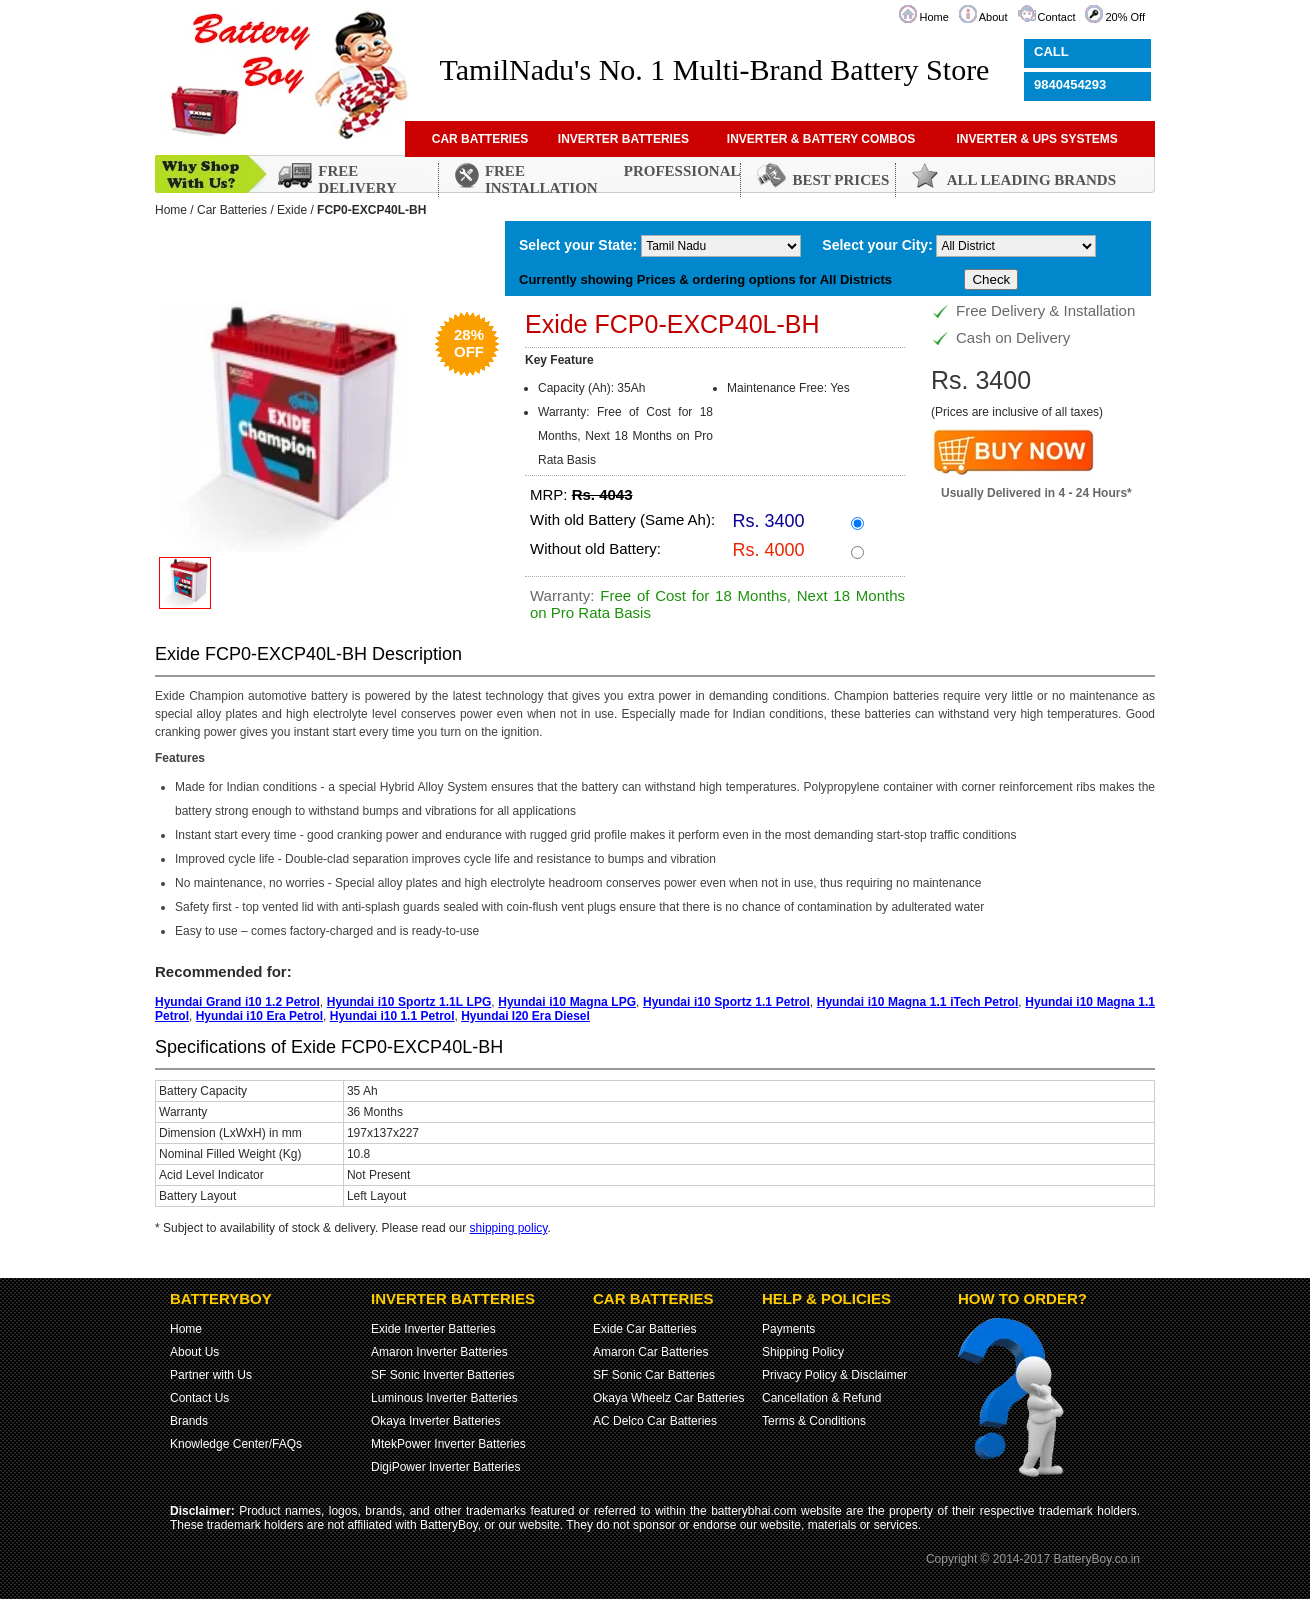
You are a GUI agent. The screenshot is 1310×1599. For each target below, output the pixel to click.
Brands (189, 1421)
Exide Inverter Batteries (433, 1329)
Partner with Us (211, 1375)
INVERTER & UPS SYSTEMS (1036, 139)
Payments (788, 1329)
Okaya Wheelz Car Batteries (668, 1398)
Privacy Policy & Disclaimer (834, 1375)
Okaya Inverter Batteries (435, 1421)
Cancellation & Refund (821, 1398)
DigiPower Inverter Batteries (445, 1467)
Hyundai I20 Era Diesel (525, 1016)
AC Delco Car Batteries (655, 1421)
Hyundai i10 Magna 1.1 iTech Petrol (918, 1002)
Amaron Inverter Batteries (439, 1352)
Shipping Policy (803, 1352)
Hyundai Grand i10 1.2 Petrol (237, 1002)
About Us (194, 1352)
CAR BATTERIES (480, 139)
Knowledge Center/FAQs (236, 1444)
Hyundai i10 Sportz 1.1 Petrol (726, 1002)
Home (933, 17)
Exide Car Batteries (644, 1329)
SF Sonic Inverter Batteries (442, 1375)
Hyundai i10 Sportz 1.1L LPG (409, 1002)
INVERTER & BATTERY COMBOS (821, 139)
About (993, 17)
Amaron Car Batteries (650, 1352)
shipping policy (509, 1228)
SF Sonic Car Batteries (654, 1375)
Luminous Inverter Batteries (444, 1398)
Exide (292, 210)
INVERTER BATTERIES (623, 139)
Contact (1057, 17)
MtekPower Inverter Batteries (448, 1444)
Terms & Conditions (814, 1421)
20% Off (1125, 17)
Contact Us (199, 1398)
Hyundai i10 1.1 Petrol (392, 1016)
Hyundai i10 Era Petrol (259, 1016)
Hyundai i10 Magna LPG (567, 1002)
